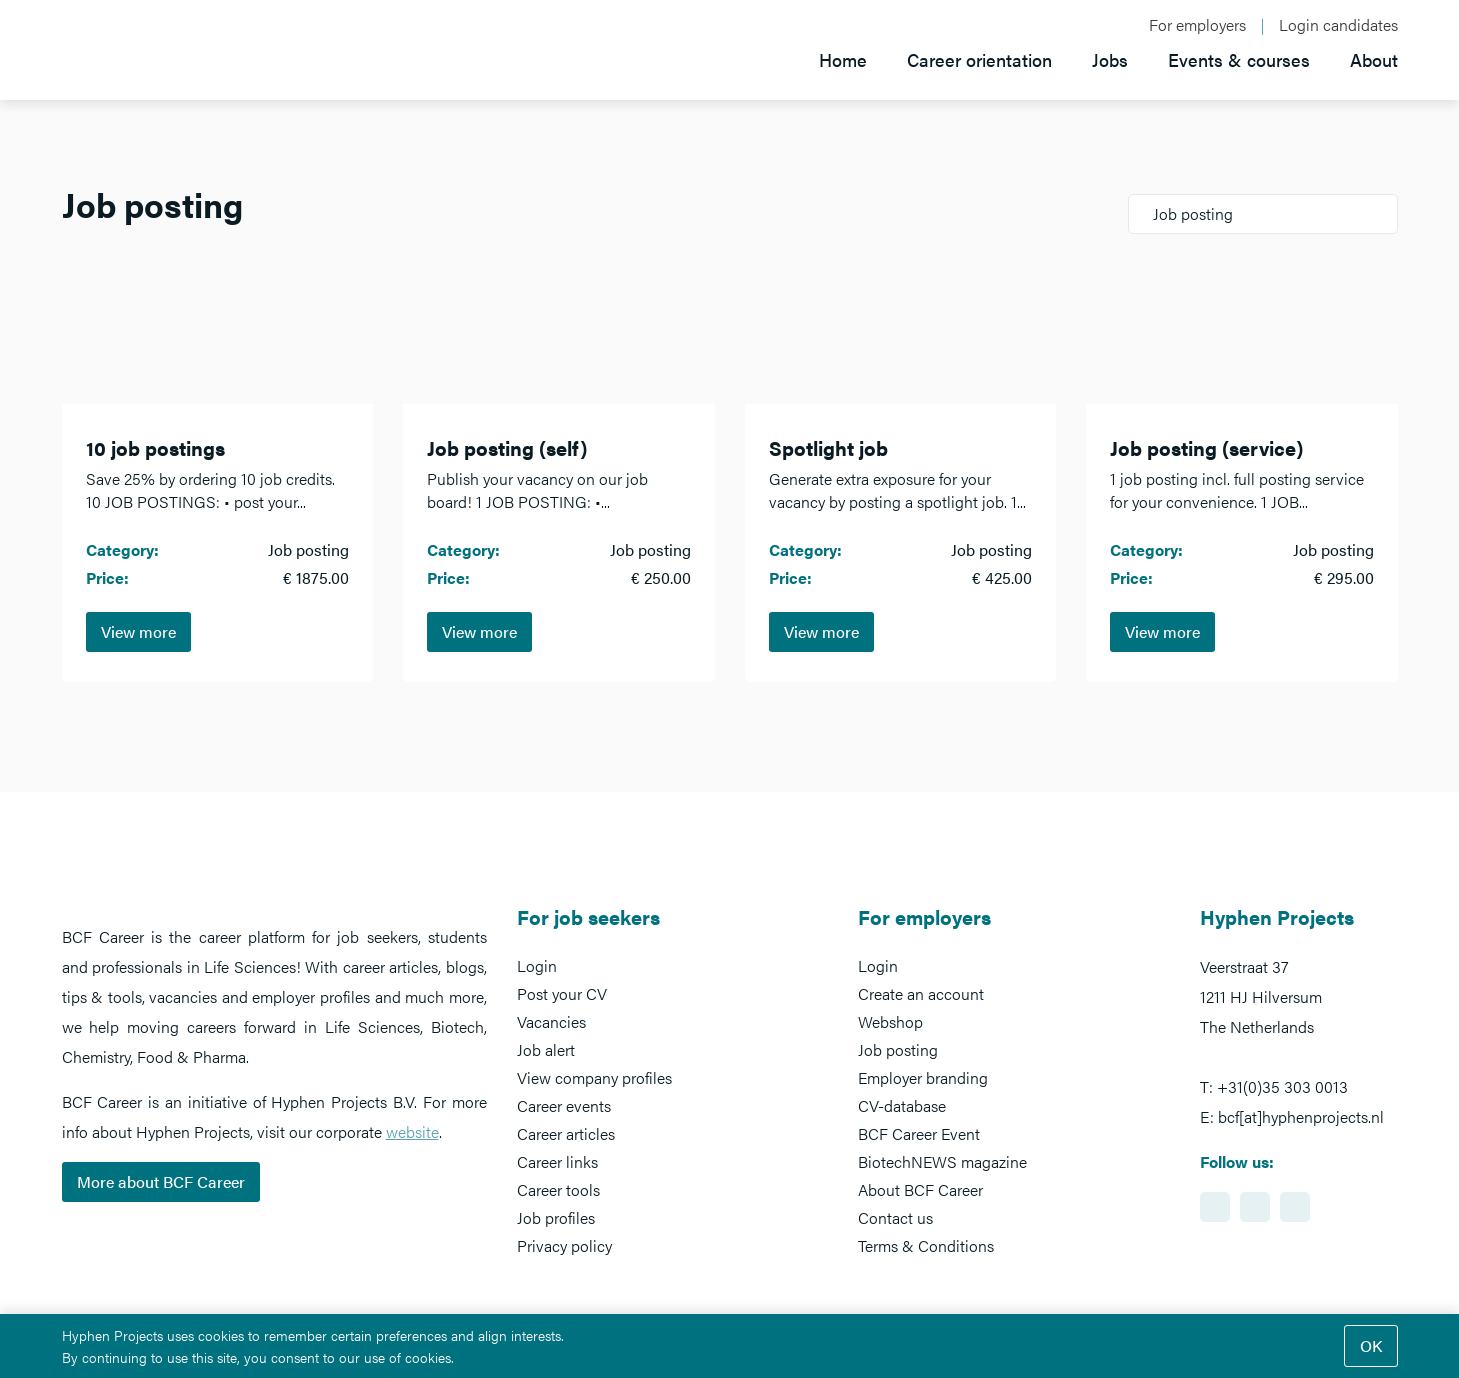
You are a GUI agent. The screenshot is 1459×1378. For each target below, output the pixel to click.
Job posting (898, 1049)
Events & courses (1239, 59)
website (412, 1131)
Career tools (558, 1189)
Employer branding (923, 1077)
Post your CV (562, 993)
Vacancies (551, 1021)
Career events (564, 1105)
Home (843, 59)
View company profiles (594, 1077)
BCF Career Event (919, 1133)
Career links (557, 1161)
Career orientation (979, 59)
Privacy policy (564, 1245)
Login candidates (1338, 25)
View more (138, 631)
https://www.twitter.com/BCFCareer (1295, 1207)
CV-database (902, 1105)
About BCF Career (920, 1189)
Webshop (890, 1021)
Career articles (566, 1133)
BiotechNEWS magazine (942, 1161)
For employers (1197, 25)
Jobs (1110, 59)
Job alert (546, 1049)
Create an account (921, 993)
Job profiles (556, 1217)
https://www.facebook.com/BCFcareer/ (1255, 1207)
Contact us (895, 1217)
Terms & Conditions (926, 1245)
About (1374, 59)
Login (537, 965)
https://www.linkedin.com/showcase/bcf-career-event (1215, 1207)
